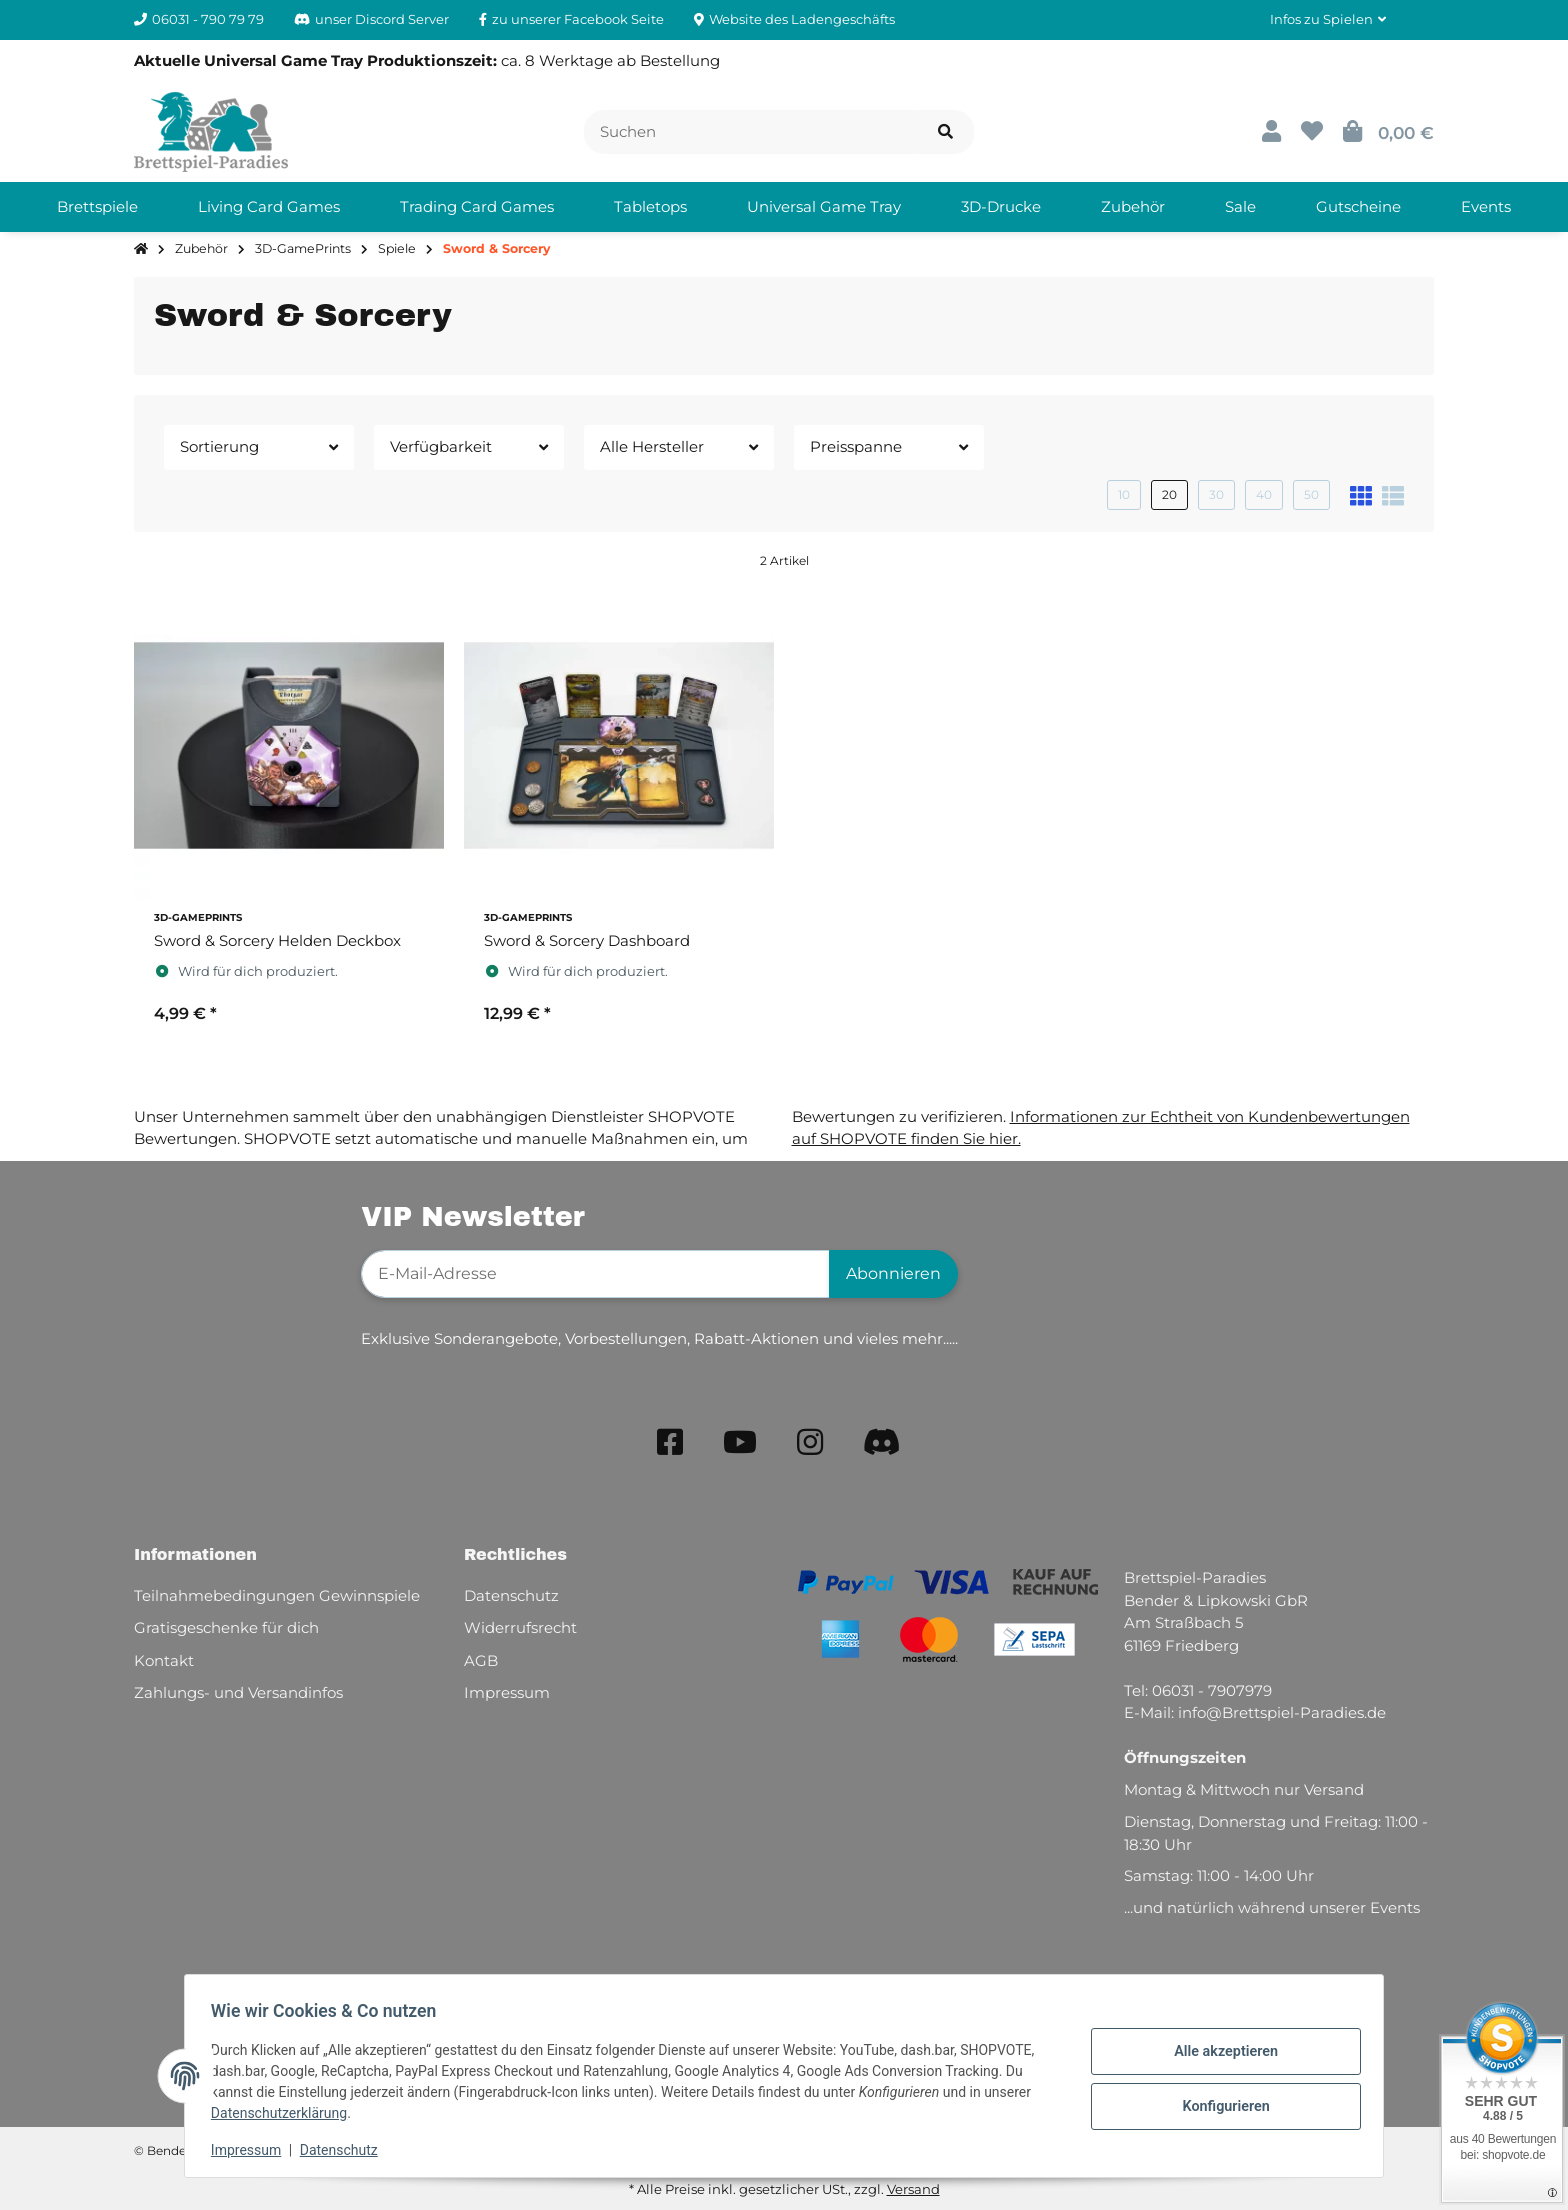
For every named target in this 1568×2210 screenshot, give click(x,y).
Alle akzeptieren (1219, 2053)
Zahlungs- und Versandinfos (238, 1692)
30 (1216, 494)
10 (1124, 494)
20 (1169, 494)
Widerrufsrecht (520, 1627)
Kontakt (164, 1660)
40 (1264, 494)
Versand (913, 2189)
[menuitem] (97, 207)
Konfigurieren (1219, 2105)
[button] (1328, 20)
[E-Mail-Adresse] (595, 1274)
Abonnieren (893, 1273)
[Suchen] (751, 132)
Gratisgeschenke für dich (226, 1627)
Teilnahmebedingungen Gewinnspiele (277, 1595)
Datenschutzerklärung (285, 2113)
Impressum (252, 2150)
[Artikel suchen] (945, 132)
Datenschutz (345, 2150)
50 (1311, 494)
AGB (481, 1660)
